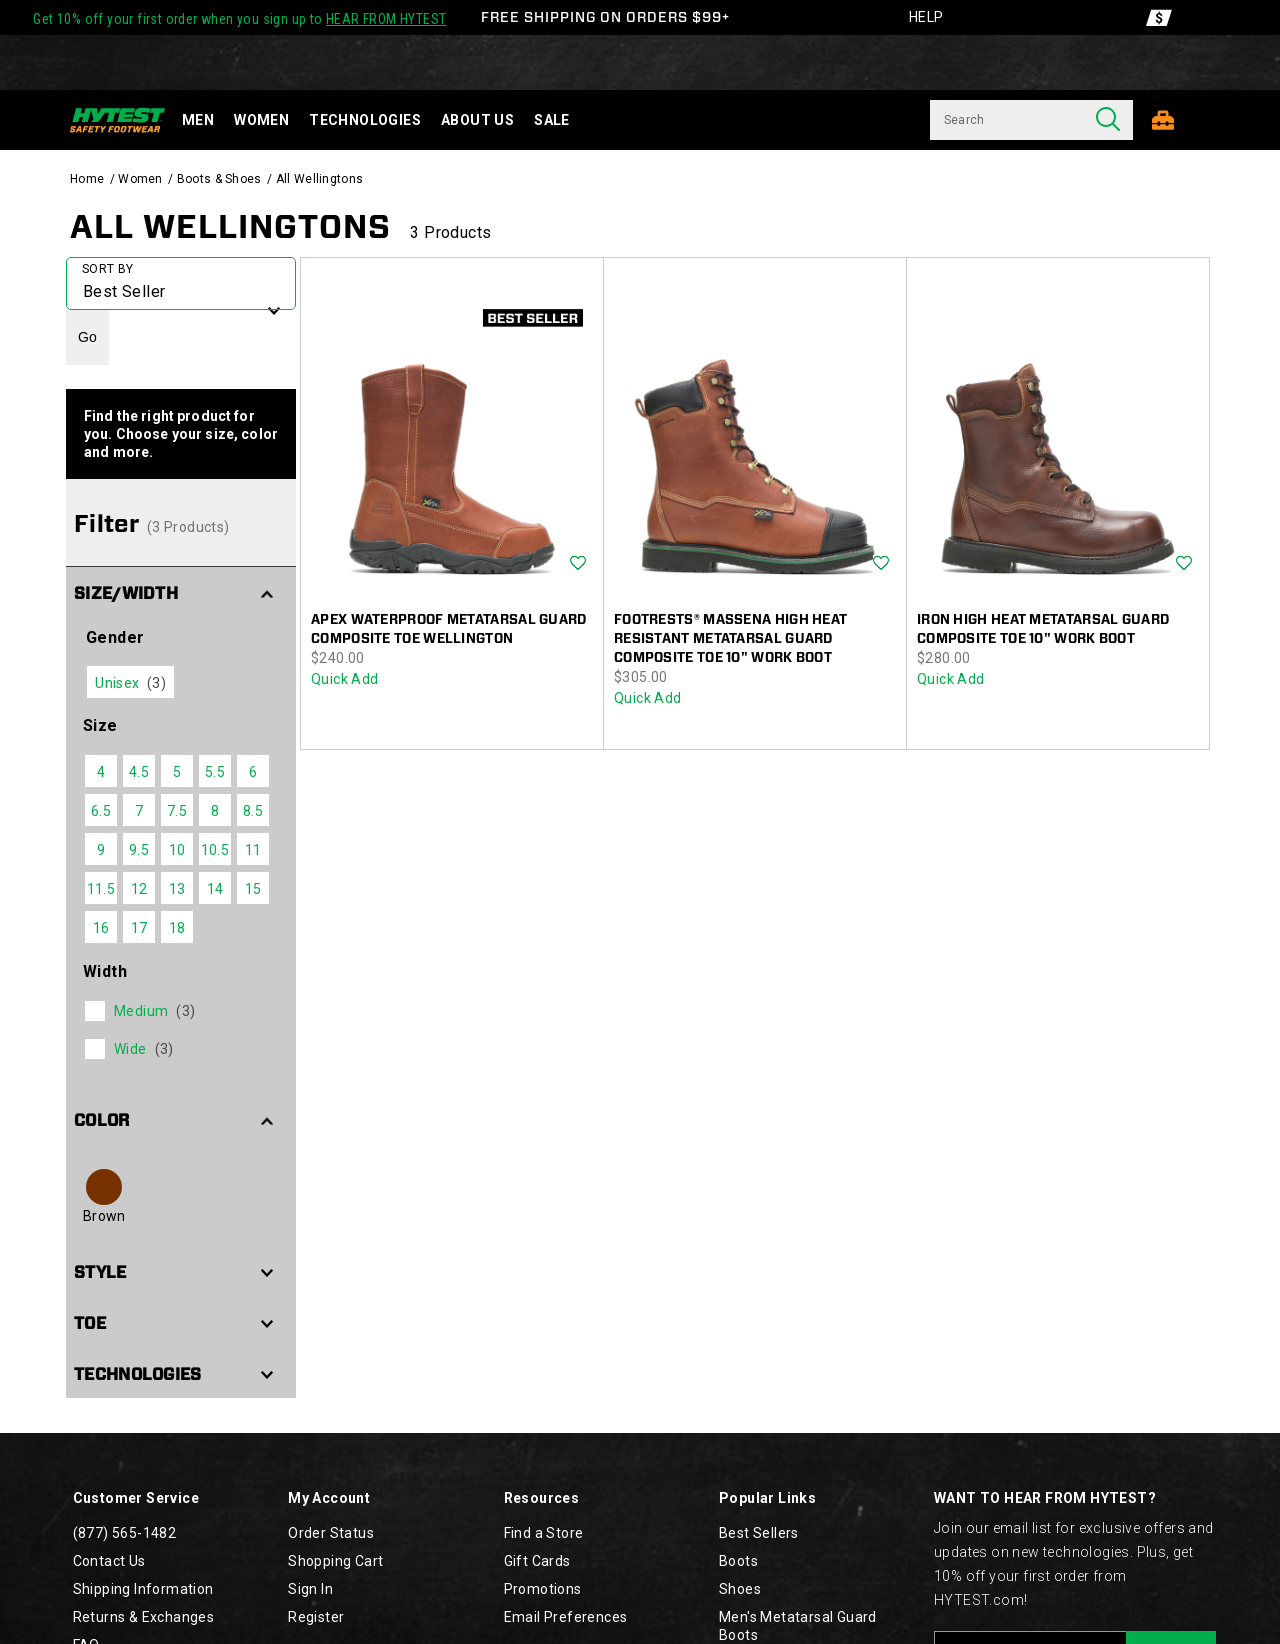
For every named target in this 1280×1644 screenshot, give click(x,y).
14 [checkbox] (215, 889)
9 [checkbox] (101, 850)
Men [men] (198, 120)
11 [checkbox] (253, 850)
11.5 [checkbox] (101, 889)
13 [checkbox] (177, 889)
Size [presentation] (100, 725)
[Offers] (1159, 17)
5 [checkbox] (177, 772)
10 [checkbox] (177, 850)
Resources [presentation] (542, 1498)
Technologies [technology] (365, 120)
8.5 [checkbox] (253, 811)
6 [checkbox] (253, 772)
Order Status (331, 1533)
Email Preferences (566, 1617)
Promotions (543, 1589)
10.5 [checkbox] (215, 850)
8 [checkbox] (215, 811)
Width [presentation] (105, 971)
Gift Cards (537, 1561)
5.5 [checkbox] (215, 772)
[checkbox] (179, 1011)
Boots (738, 1561)
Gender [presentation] (115, 637)
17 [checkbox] (139, 928)
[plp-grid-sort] (181, 283)
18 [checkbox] (177, 928)
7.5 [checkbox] (177, 811)
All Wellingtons (230, 226)
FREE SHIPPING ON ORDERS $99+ (605, 17)
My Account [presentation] (329, 1498)
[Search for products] (1006, 120)
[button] (181, 592)
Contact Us (109, 1561)
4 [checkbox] (101, 772)
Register (316, 1617)
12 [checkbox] (139, 889)
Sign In (310, 1589)
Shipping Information (143, 1589)
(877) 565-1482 (125, 1533)
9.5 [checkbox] (139, 850)
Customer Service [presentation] (136, 1498)
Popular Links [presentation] (767, 1498)
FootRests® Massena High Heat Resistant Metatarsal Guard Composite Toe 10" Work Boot (730, 638)
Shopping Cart (335, 1561)
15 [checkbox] (253, 889)
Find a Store (544, 1533)
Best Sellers (759, 1533)
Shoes (740, 1589)
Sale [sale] (552, 120)
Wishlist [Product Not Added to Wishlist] (578, 564)
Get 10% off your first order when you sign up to (239, 19)
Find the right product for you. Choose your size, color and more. (181, 434)
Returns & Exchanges (144, 1617)
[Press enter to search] (1108, 120)
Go (87, 337)
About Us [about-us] (477, 120)
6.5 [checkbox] (101, 811)
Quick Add (345, 679)
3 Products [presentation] (450, 232)
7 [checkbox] (139, 811)
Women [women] (261, 120)
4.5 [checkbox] (139, 772)
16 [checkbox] (101, 928)
